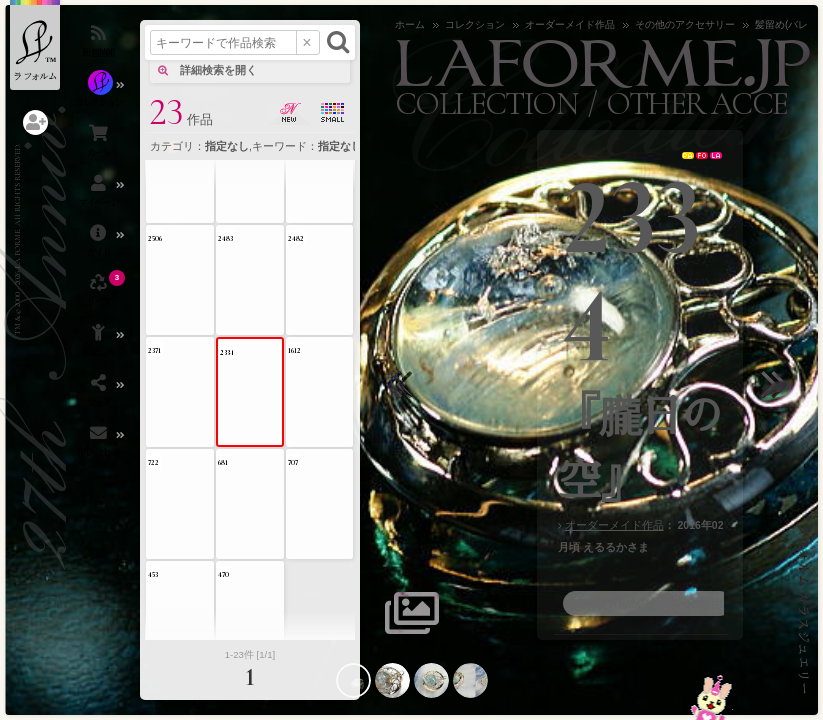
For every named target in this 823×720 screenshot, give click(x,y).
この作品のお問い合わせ (655, 603)
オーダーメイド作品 (614, 525)
